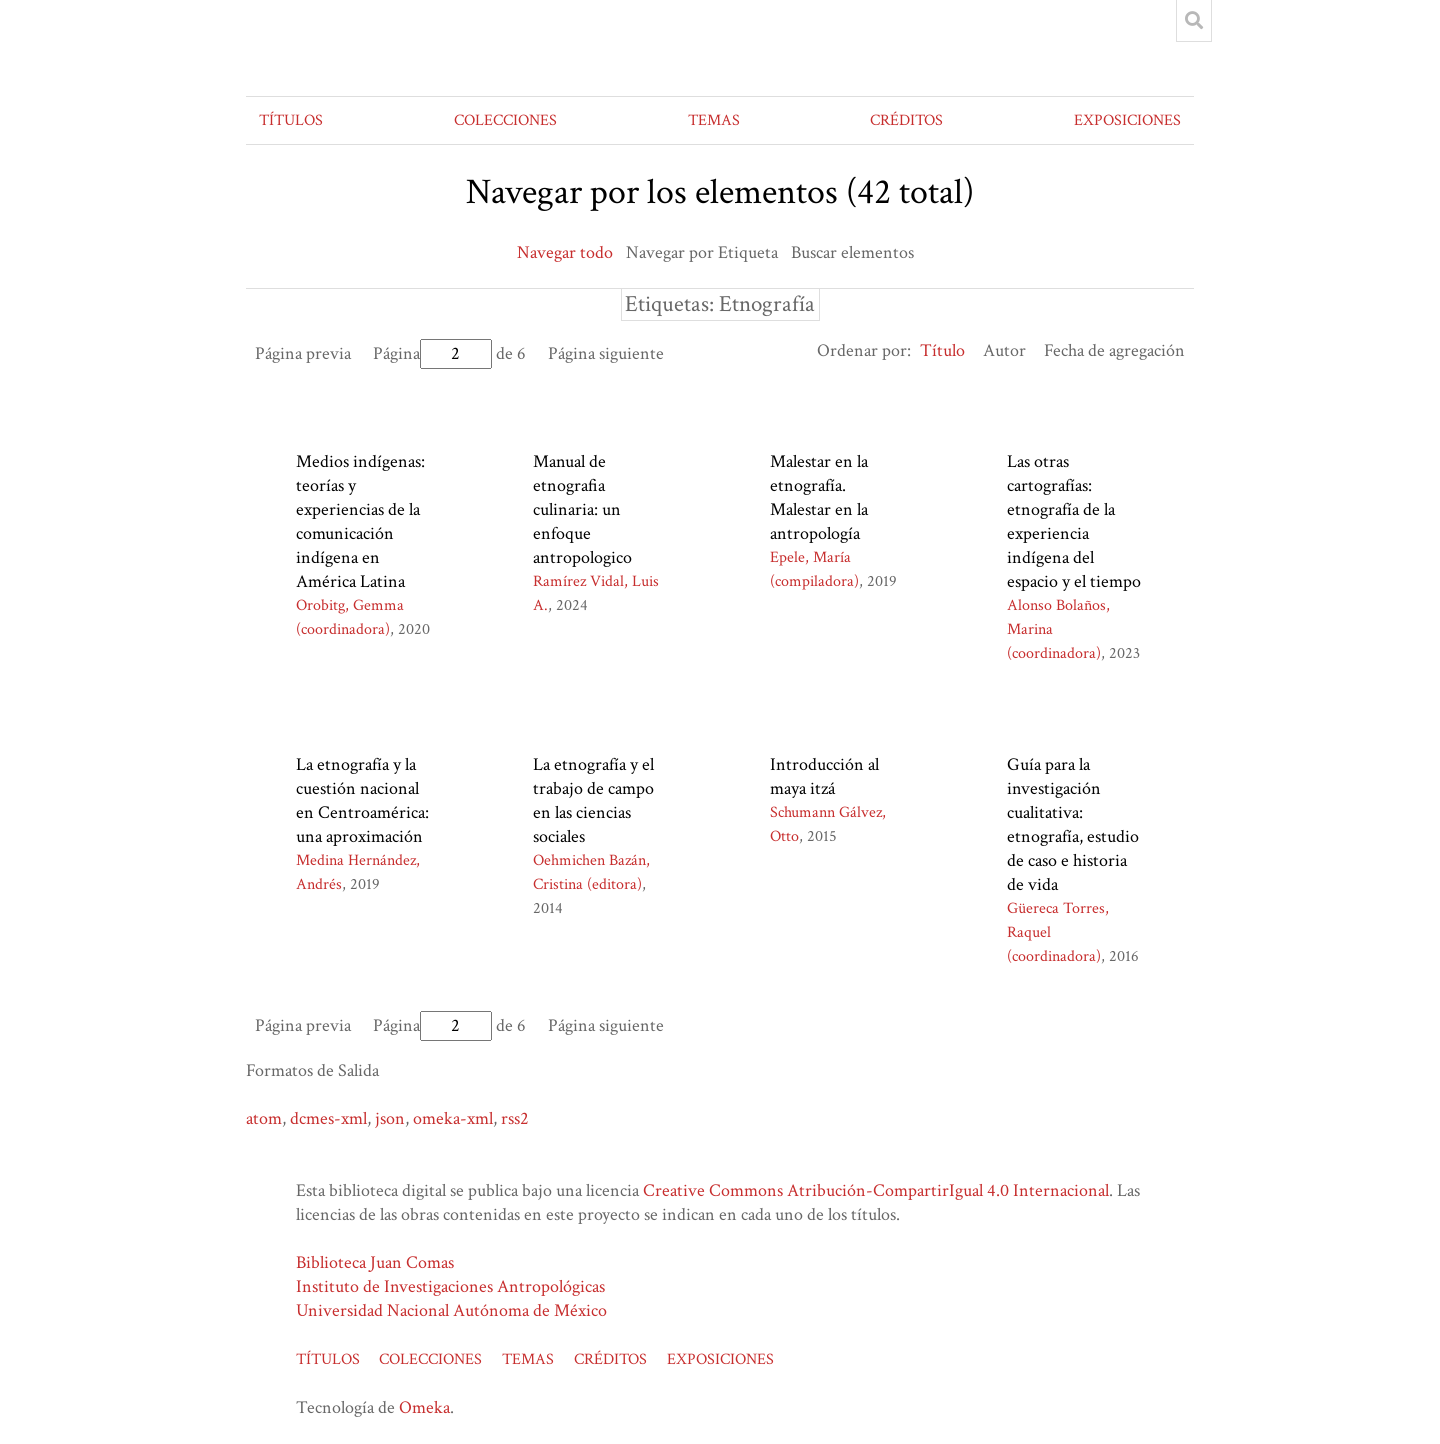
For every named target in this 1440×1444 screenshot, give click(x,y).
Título (942, 350)
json (390, 1118)
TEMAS (714, 120)
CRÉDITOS (906, 120)
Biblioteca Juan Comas (375, 1262)
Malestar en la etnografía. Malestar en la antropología (819, 497)
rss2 (515, 1118)
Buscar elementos (852, 252)
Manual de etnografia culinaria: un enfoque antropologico (582, 509)
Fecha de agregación (1114, 350)
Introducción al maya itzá (824, 776)
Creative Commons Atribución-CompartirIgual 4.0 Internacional (876, 1190)
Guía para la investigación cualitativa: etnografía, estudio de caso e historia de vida (1073, 824)
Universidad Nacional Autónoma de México (451, 1310)
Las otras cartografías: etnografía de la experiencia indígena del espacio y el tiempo (1074, 521)
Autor (1004, 350)
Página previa (303, 353)
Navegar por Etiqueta (702, 252)
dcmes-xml (328, 1118)
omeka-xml (453, 1118)
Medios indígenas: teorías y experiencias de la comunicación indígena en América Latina (360, 521)
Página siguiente (606, 353)
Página (432, 353)
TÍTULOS (291, 120)
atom (264, 1118)
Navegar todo (565, 252)
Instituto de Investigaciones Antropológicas (450, 1286)
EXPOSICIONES (1127, 120)
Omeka (424, 1407)
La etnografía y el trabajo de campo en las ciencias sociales (593, 800)
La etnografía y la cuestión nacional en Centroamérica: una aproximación (362, 800)
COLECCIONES (505, 120)
